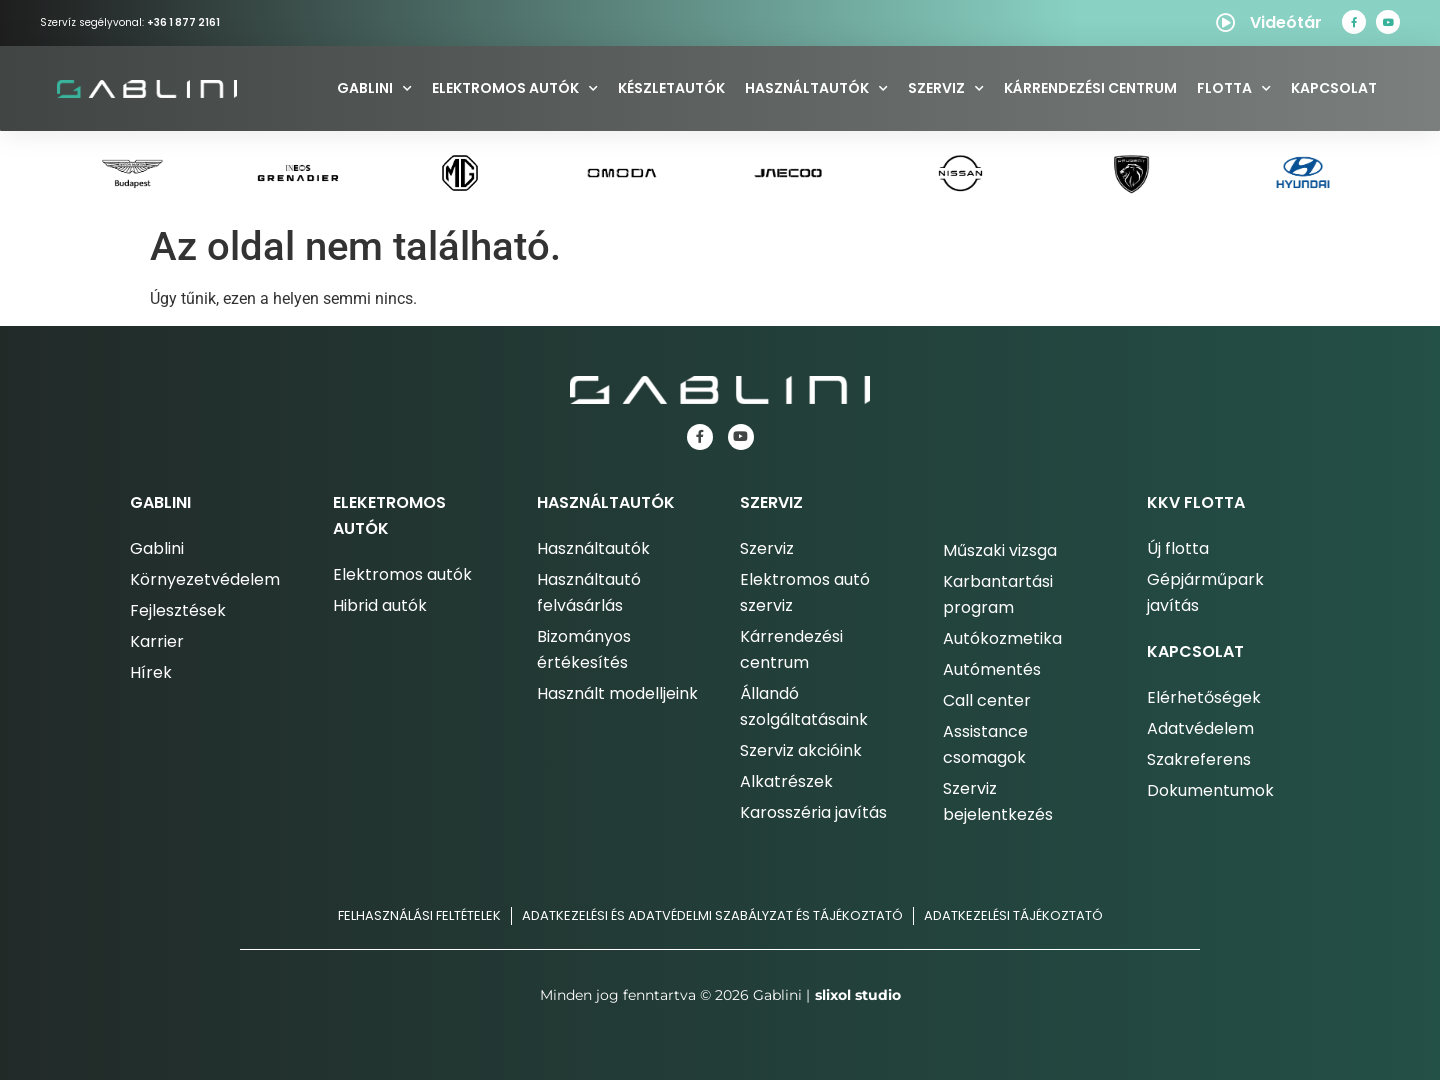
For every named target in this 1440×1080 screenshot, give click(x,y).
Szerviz (946, 88)
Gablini (374, 88)
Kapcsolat (1334, 88)
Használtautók (816, 88)
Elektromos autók (515, 88)
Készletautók (671, 88)
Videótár (1286, 22)
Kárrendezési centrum (1090, 88)
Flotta (1234, 88)
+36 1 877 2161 (183, 22)
